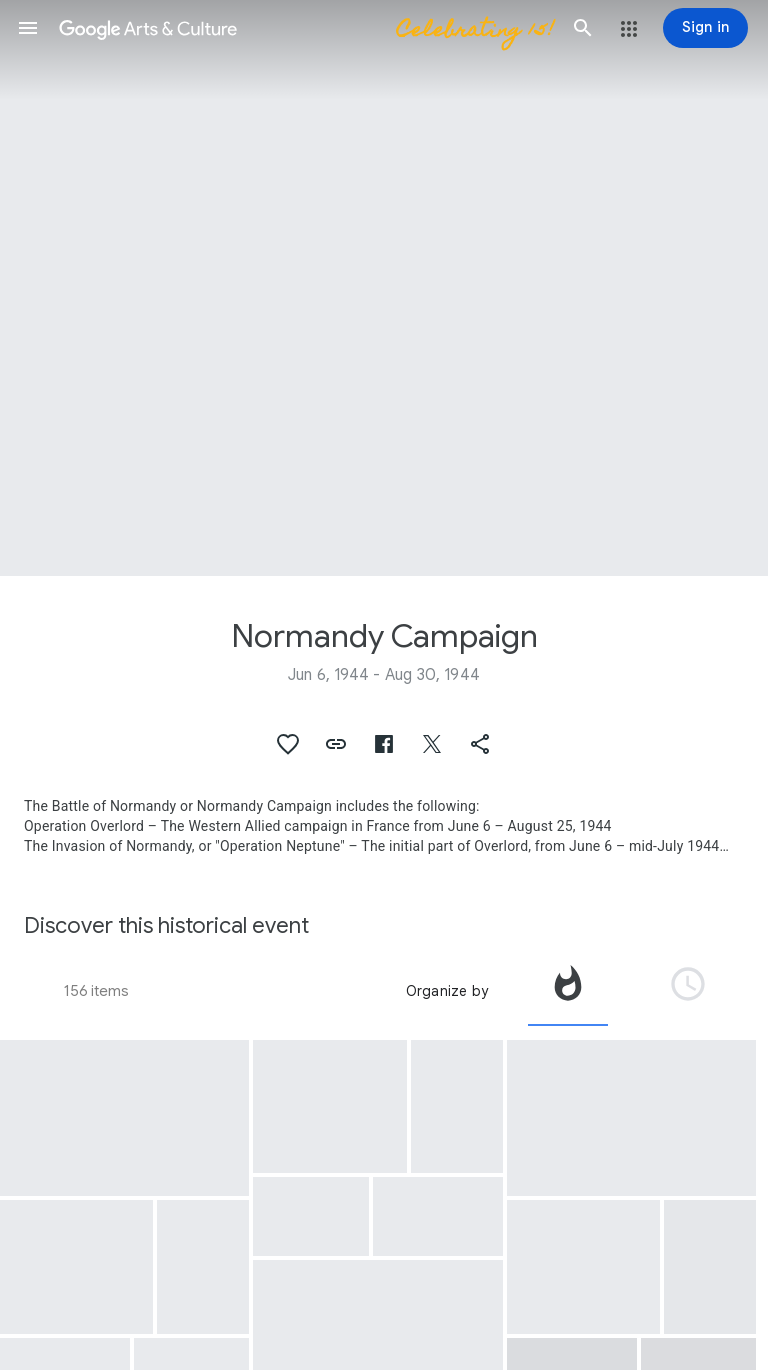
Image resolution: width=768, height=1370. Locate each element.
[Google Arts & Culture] (305, 28)
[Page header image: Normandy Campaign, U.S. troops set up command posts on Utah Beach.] (384, 288)
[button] (28, 28)
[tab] (568, 991)
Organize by (447, 991)
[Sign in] (705, 28)
